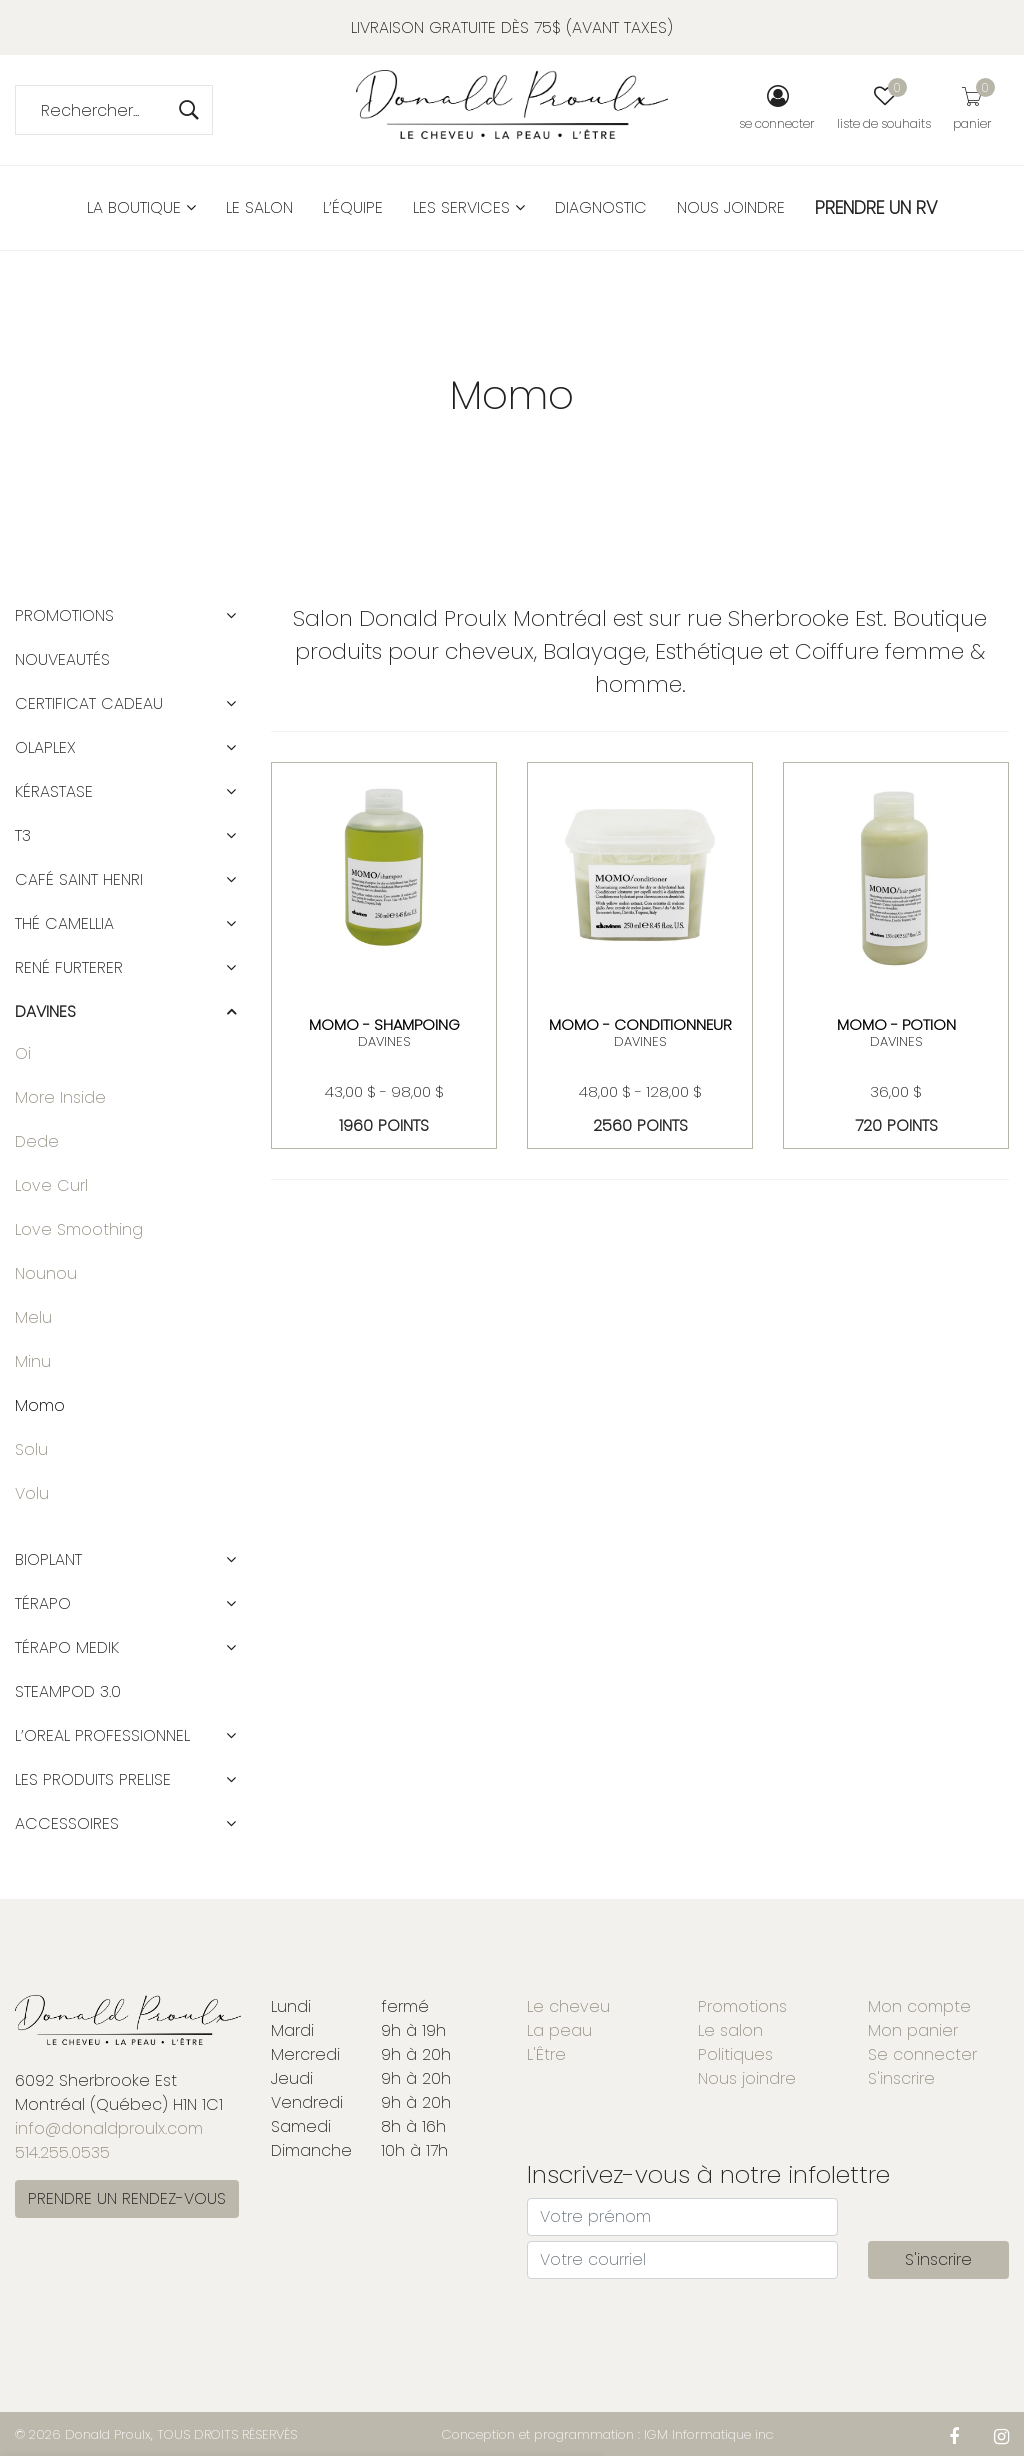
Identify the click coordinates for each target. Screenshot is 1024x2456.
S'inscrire (901, 2078)
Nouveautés (62, 659)
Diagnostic (601, 207)
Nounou (46, 1273)
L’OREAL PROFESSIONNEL (102, 1735)
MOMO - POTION (896, 1024)
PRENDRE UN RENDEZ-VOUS (127, 2198)
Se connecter (922, 2054)
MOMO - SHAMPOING (384, 1024)
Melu (33, 1317)
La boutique (141, 207)
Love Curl (51, 1185)
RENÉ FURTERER (69, 967)
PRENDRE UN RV (876, 207)
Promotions (64, 615)
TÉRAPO (43, 1603)
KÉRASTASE (54, 791)
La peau (559, 2030)
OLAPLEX (45, 747)
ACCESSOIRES (67, 1823)
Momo (40, 1405)
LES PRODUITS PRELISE (93, 1779)
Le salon (259, 207)
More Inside (60, 1097)
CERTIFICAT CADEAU (89, 703)
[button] (231, 616)
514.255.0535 (62, 2152)
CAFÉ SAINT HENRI (79, 879)
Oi (23, 1053)
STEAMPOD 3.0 (68, 1691)
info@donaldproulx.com (109, 2128)
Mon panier (913, 2030)
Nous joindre (731, 207)
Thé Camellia (64, 923)
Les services (469, 207)
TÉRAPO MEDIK (67, 1647)
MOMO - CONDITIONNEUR (640, 1024)
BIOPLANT (48, 1559)
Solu (31, 1449)
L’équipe (353, 207)
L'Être (546, 2054)
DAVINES (384, 1041)
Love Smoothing (79, 1229)
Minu (33, 1361)
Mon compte (919, 2006)
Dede (37, 1141)
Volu (32, 1493)
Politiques (735, 2054)
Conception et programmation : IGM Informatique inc (608, 2434)
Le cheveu (568, 2006)
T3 (23, 835)
